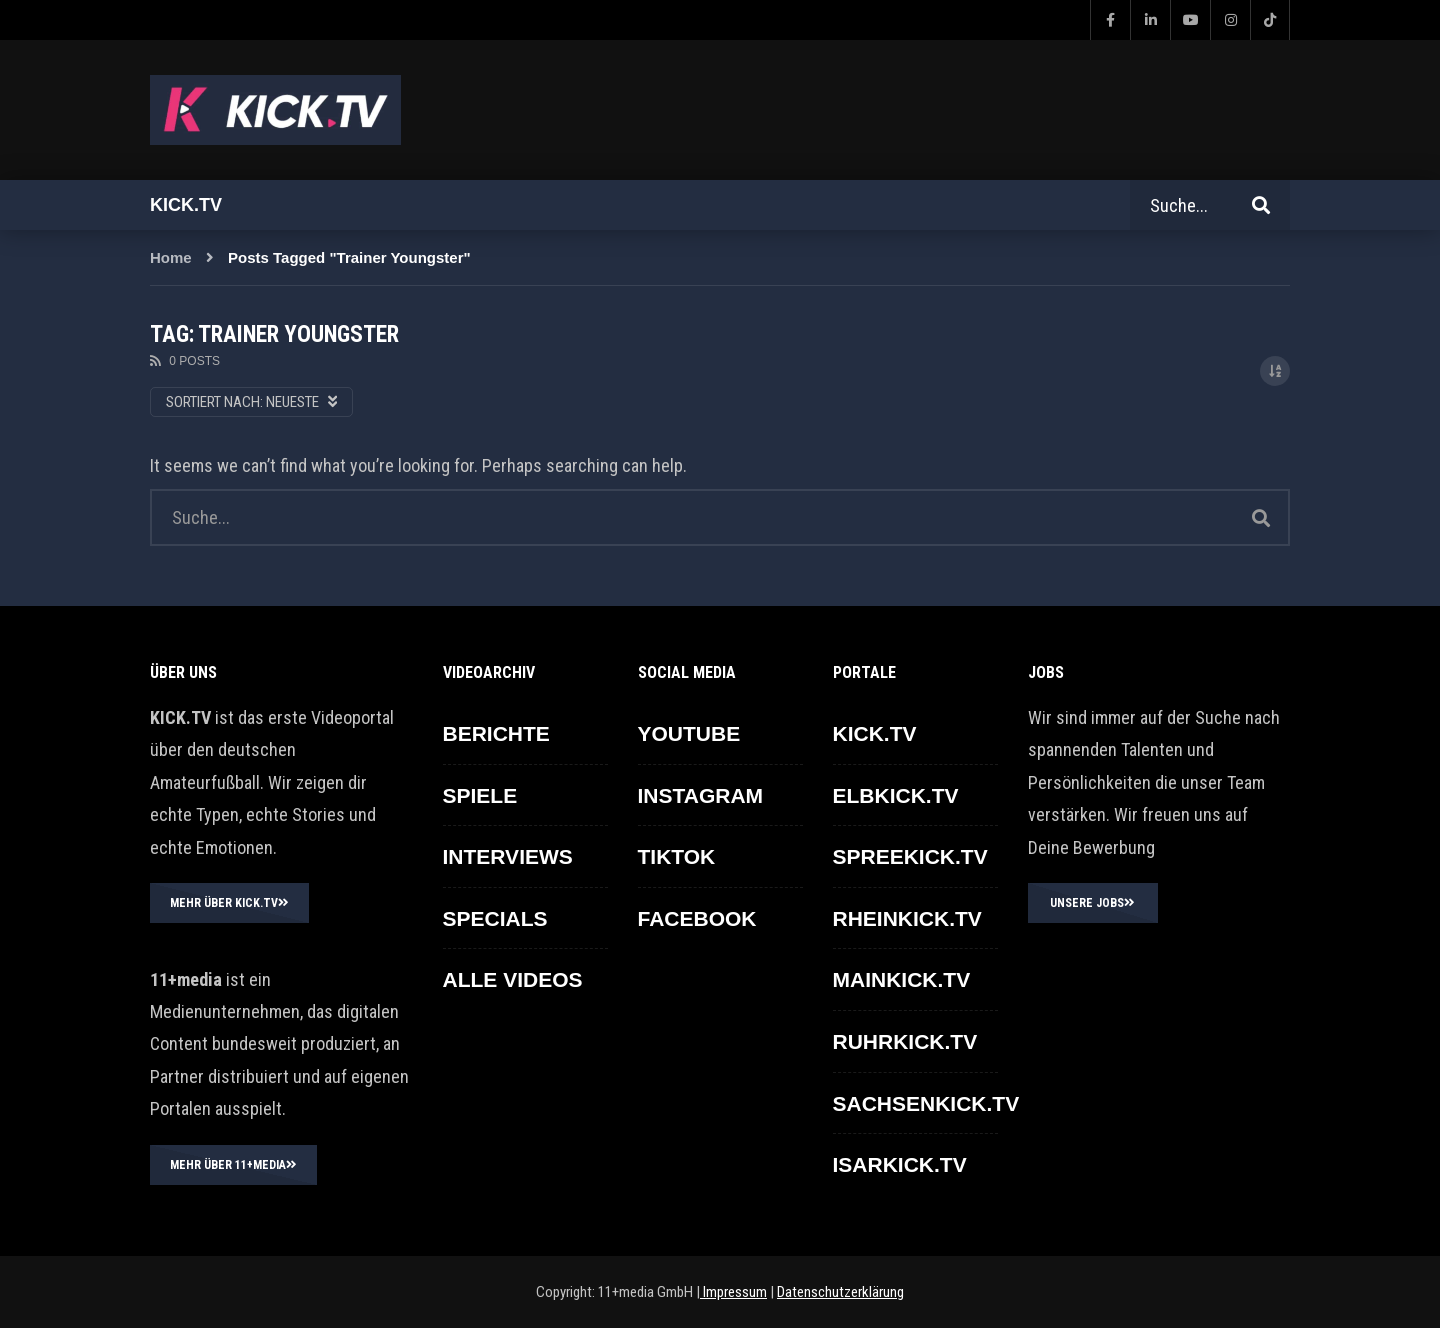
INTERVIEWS (508, 856)
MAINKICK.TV (902, 979)
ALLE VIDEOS (513, 979)
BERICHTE (496, 733)
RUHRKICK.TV (905, 1041)
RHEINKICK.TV (907, 918)
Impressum (733, 1292)
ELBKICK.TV (896, 795)
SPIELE (480, 795)
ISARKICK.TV (900, 1164)
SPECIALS (495, 918)
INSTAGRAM (701, 795)
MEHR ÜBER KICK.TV (229, 903)
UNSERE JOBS (1092, 903)
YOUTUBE (689, 733)
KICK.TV (875, 733)
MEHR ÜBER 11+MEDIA (233, 1165)
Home (171, 257)
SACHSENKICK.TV (926, 1103)
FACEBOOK (697, 918)
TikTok (677, 856)
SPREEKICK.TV (910, 856)
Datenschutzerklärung (840, 1292)
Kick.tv (186, 205)
